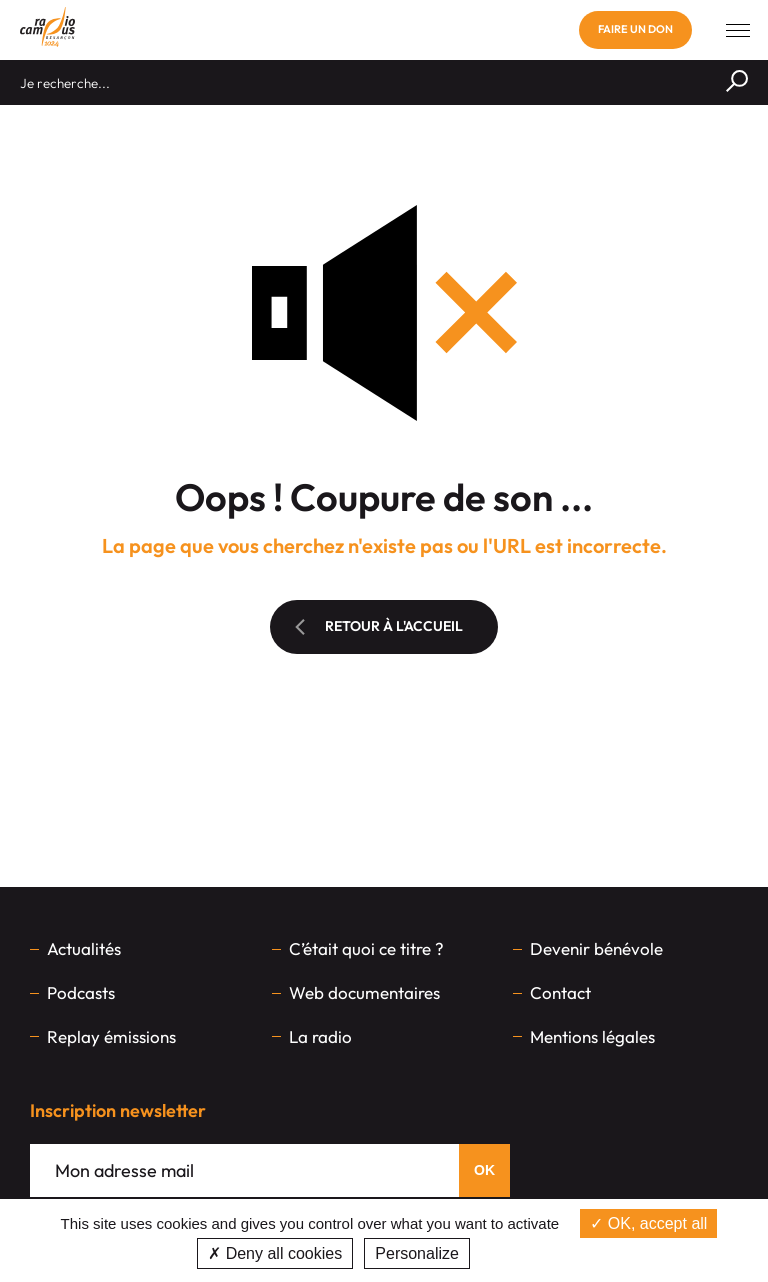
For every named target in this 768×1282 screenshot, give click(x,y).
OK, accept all (648, 1223)
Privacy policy (526, 1253)
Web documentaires (364, 992)
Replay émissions (111, 1036)
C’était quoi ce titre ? (366, 948)
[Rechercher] (737, 82)
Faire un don (635, 29)
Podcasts (81, 992)
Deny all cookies (275, 1253)
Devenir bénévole (596, 948)
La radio (320, 1036)
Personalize (417, 1253)
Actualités (84, 948)
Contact (560, 992)
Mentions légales (592, 1036)
